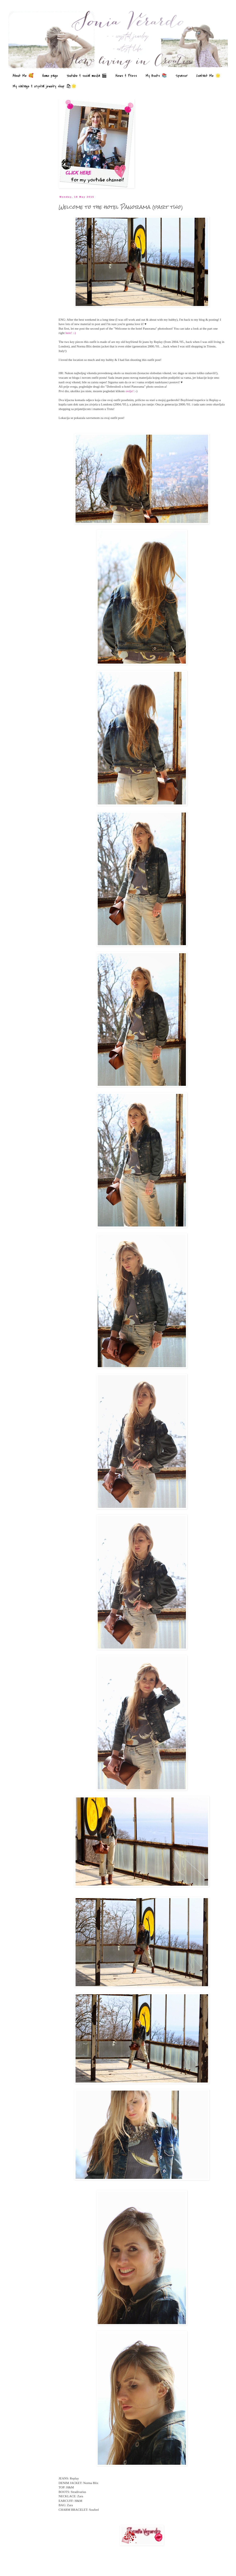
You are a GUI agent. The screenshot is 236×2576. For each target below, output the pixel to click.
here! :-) (70, 333)
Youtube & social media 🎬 (87, 76)
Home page (50, 76)
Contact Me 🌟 (208, 76)
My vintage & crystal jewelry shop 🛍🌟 (44, 86)
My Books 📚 (156, 76)
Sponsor (182, 76)
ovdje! (129, 391)
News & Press (126, 76)
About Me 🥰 (23, 76)
